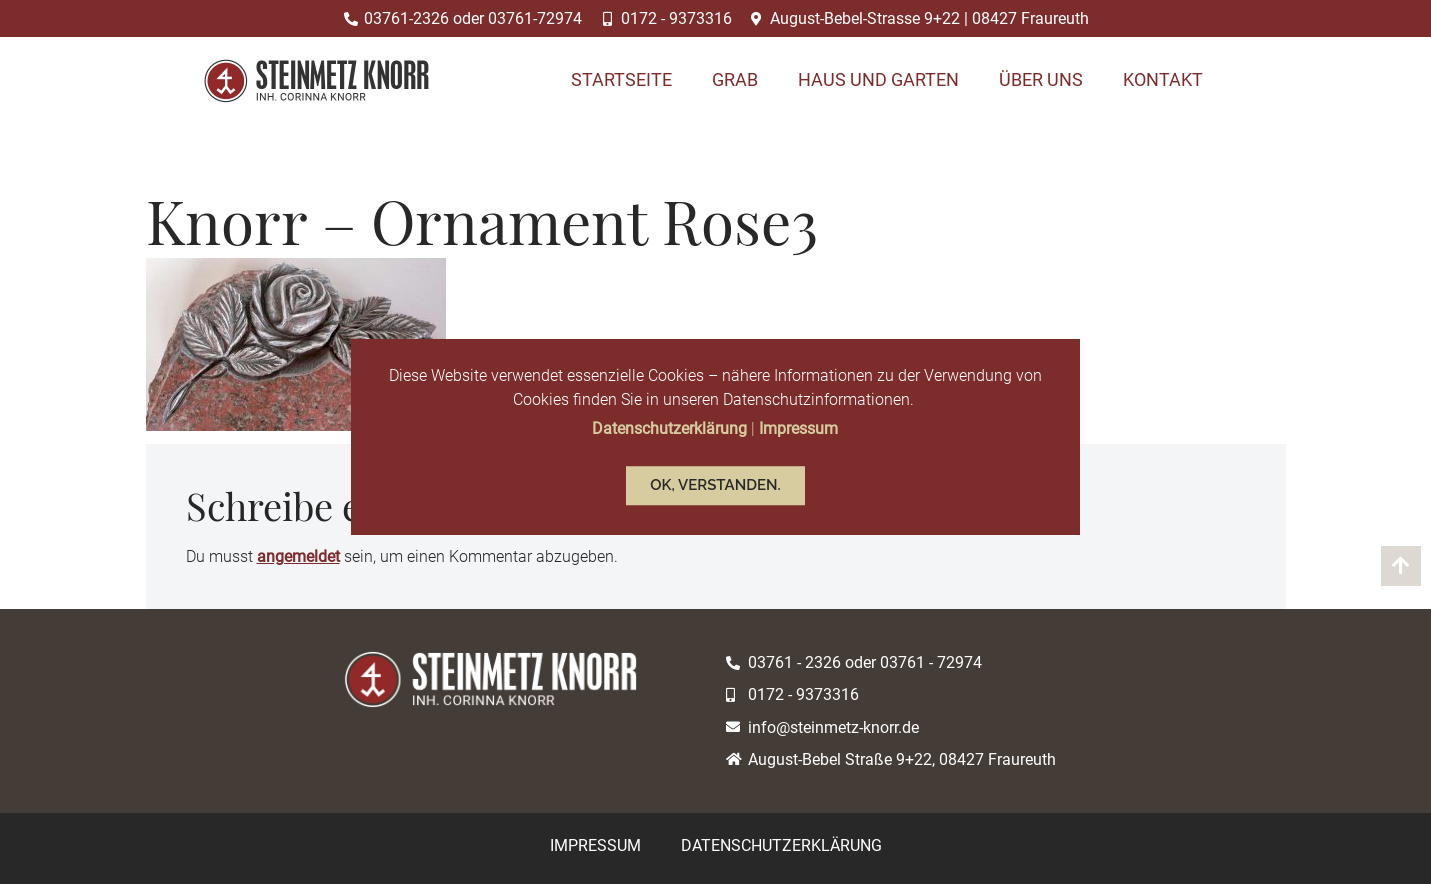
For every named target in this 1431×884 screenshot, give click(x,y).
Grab (735, 79)
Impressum (595, 845)
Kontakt (1163, 79)
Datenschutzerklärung (781, 845)
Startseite (621, 79)
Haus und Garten (878, 79)
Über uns (1041, 79)
